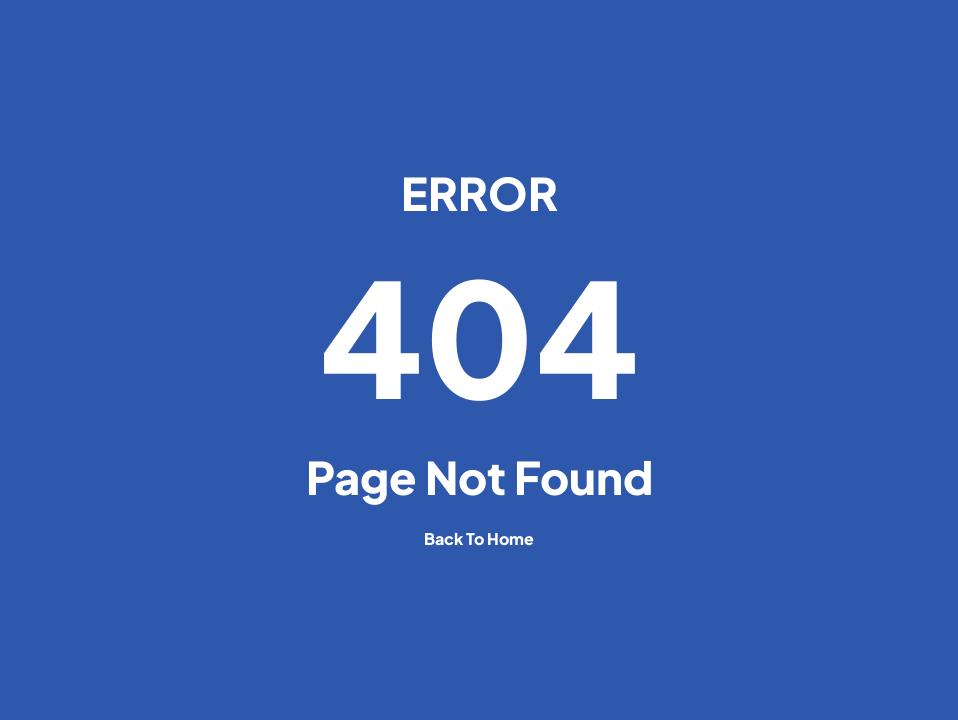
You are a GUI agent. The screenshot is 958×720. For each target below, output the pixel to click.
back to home (479, 538)
